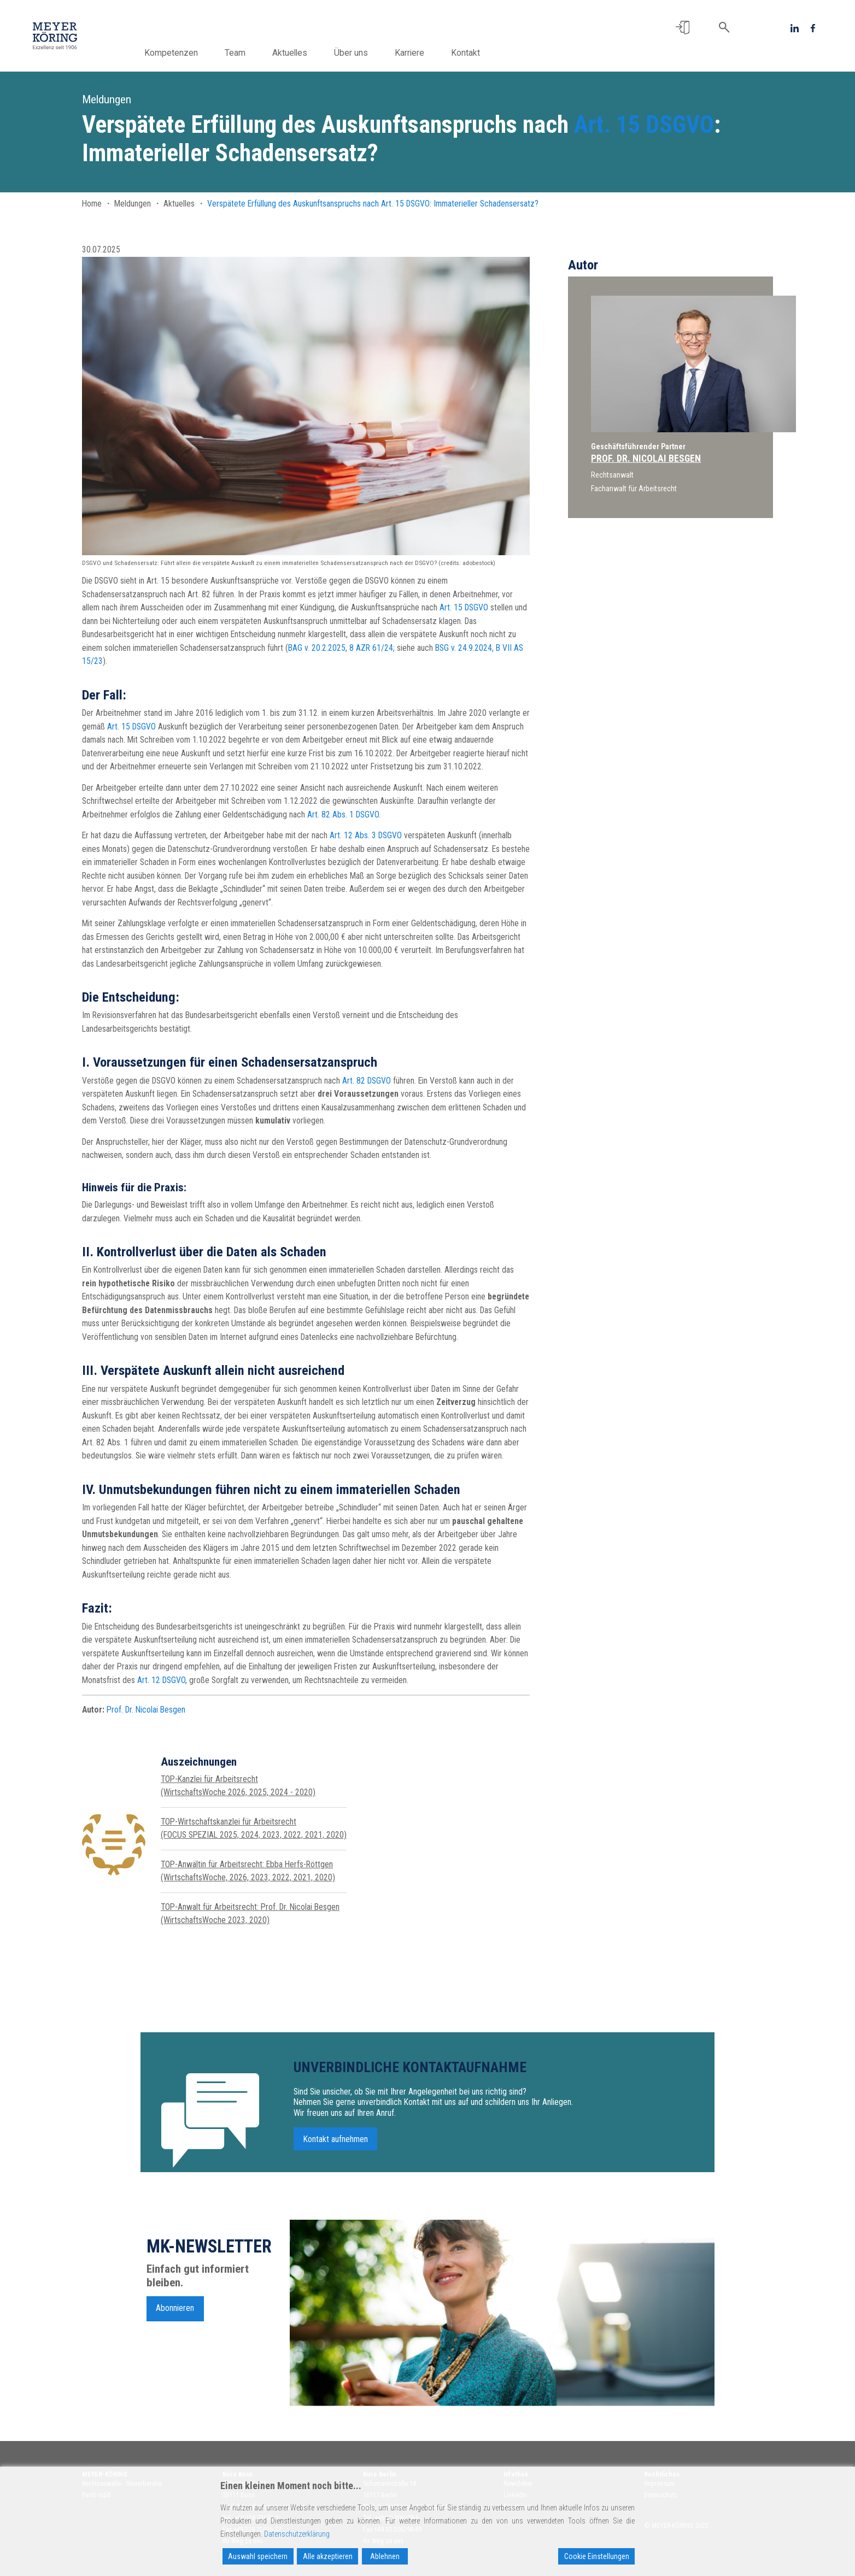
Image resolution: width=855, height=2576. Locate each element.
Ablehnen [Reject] (385, 2556)
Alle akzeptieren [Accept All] (328, 2556)
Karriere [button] (433, 53)
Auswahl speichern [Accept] (258, 2556)
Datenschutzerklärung (297, 2534)
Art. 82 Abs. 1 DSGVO (343, 814)
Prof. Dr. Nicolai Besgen (146, 1709)
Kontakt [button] (489, 53)
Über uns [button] (375, 53)
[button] (682, 27)
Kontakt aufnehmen (335, 2158)
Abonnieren (175, 2327)
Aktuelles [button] (313, 53)
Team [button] (259, 53)
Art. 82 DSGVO (366, 1080)
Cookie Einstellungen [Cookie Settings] (596, 2556)
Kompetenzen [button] (195, 53)
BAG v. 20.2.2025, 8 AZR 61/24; (341, 648)
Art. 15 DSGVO (644, 124)
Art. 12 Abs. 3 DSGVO (366, 835)
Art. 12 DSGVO (161, 1680)
